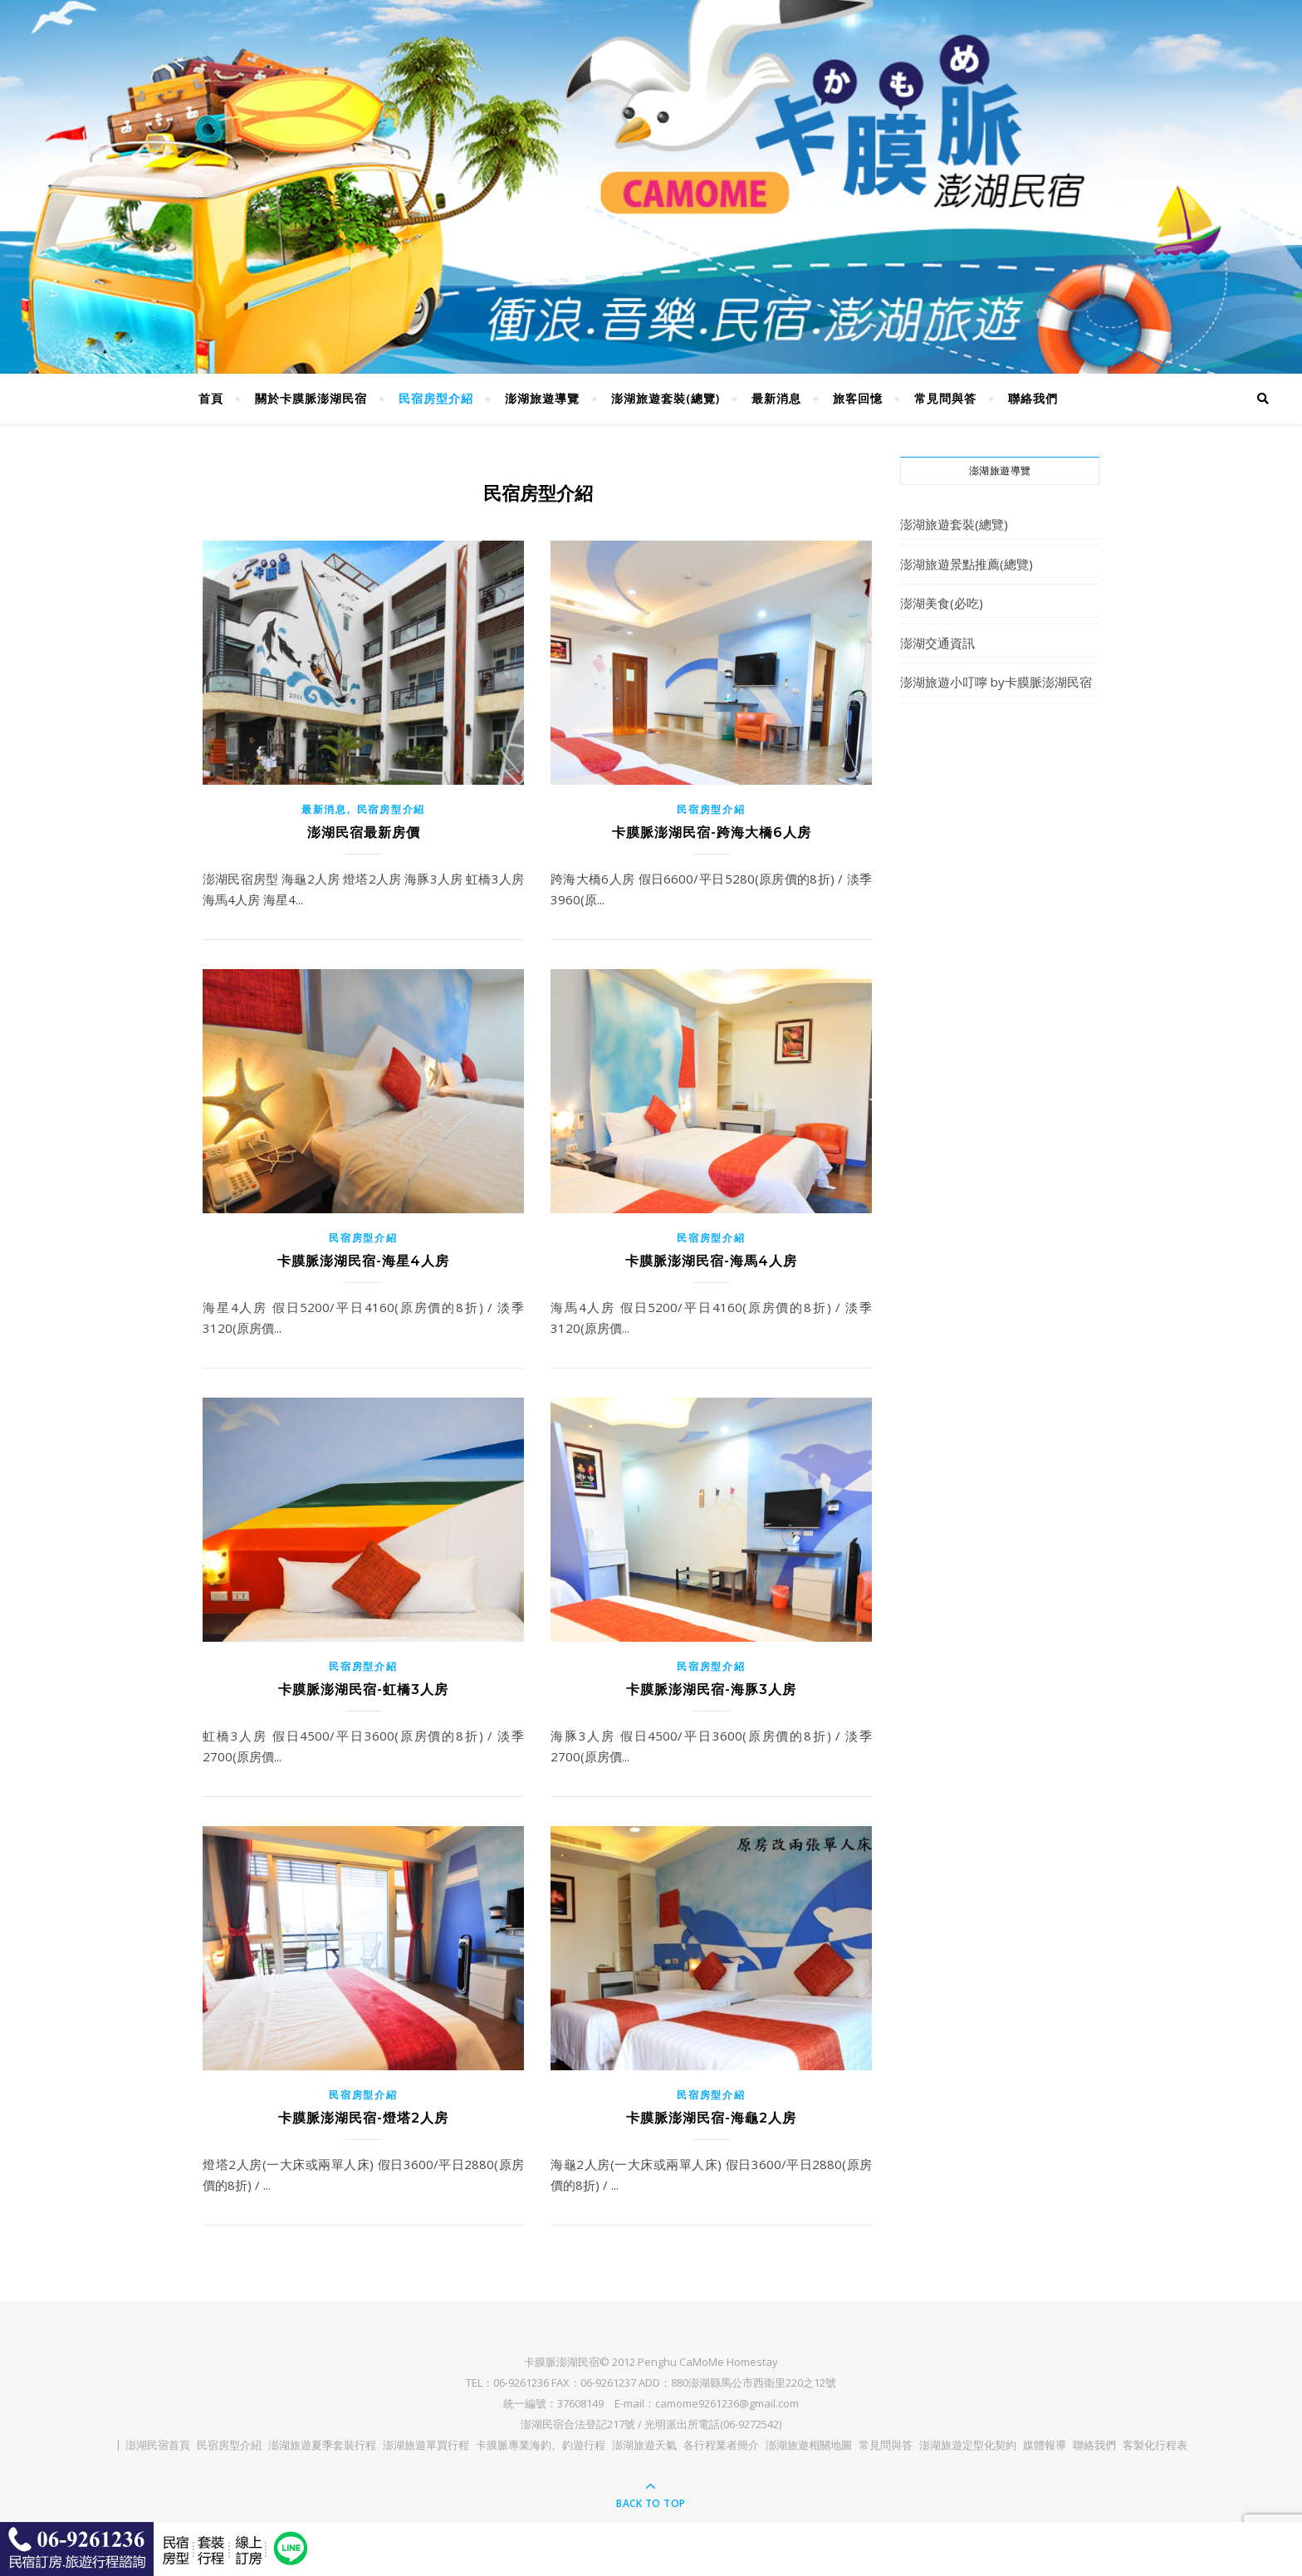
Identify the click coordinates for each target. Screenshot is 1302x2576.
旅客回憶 (858, 398)
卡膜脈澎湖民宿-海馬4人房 (711, 1261)
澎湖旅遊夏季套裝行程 (322, 2444)
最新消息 (776, 398)
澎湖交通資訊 (937, 642)
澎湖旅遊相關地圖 (809, 2444)
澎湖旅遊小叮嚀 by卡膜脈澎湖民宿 (996, 681)
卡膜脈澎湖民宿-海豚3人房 (711, 1689)
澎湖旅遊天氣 (644, 2444)
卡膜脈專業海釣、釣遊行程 (540, 2444)
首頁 (210, 398)
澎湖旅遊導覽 (542, 398)
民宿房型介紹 (436, 398)
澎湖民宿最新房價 (363, 832)
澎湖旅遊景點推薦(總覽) (966, 564)
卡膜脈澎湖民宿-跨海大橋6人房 (711, 832)
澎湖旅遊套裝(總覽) (665, 398)
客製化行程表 (1155, 2444)
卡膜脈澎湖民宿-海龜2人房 (711, 2118)
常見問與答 (945, 398)
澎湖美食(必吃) (941, 603)
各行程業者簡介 (721, 2444)
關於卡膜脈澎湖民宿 (311, 398)
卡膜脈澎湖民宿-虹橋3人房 (363, 1689)
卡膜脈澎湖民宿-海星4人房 (363, 1261)
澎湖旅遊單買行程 (426, 2444)
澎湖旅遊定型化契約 (967, 2444)
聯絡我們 (1033, 398)
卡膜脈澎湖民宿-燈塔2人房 (363, 2118)
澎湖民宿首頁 (157, 2444)
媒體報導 (1044, 2444)
